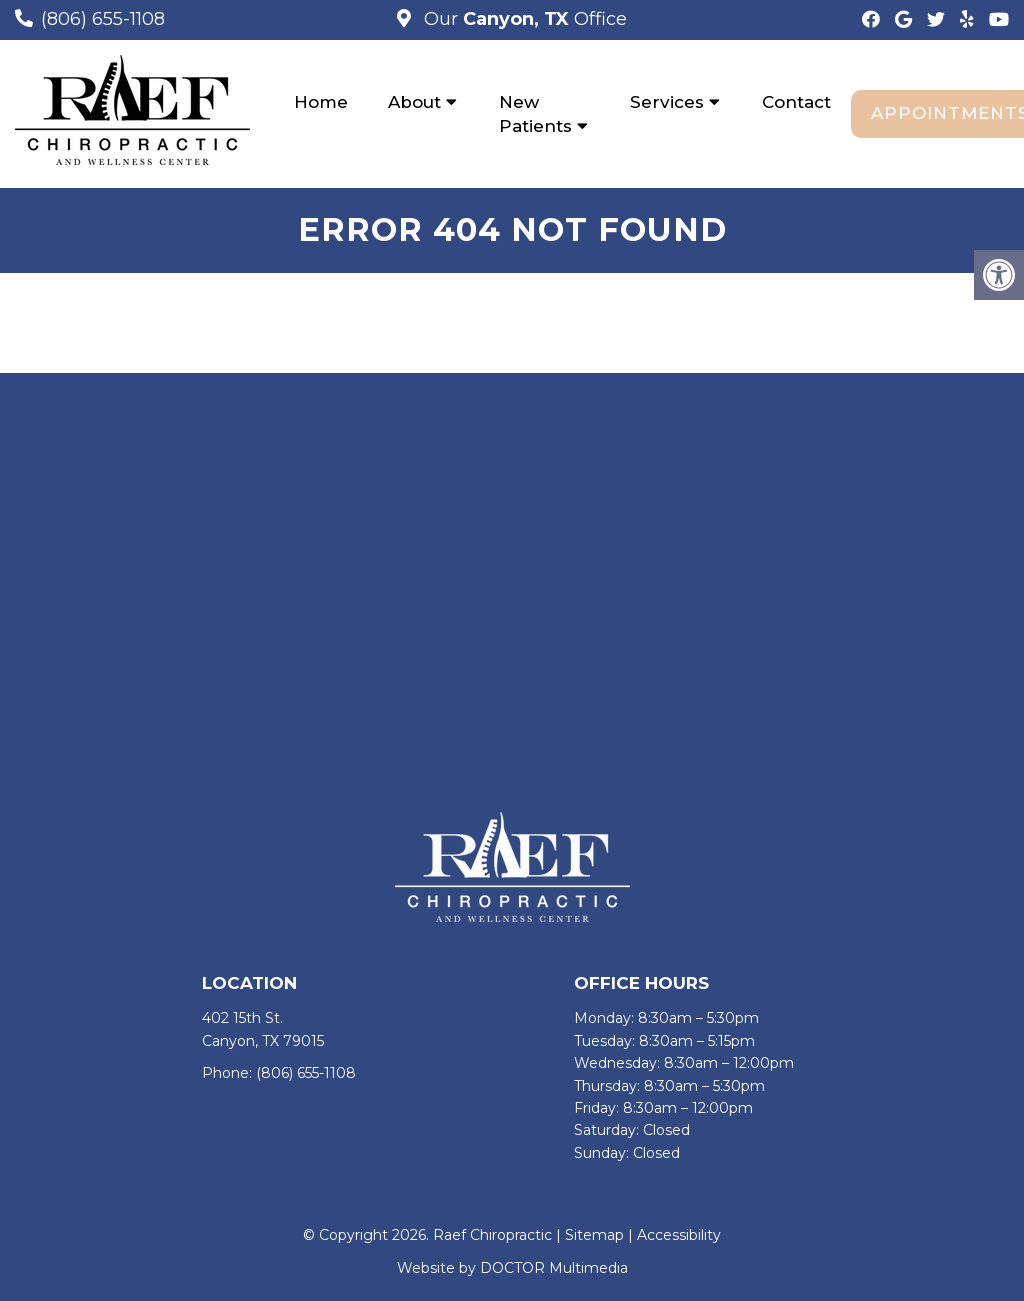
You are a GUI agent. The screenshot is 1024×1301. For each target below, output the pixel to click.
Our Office (523, 19)
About (414, 102)
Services (667, 102)
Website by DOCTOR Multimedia (512, 1268)
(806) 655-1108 (103, 19)
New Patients (535, 114)
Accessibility (679, 1235)
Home (321, 102)
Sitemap (594, 1235)
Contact (796, 102)
